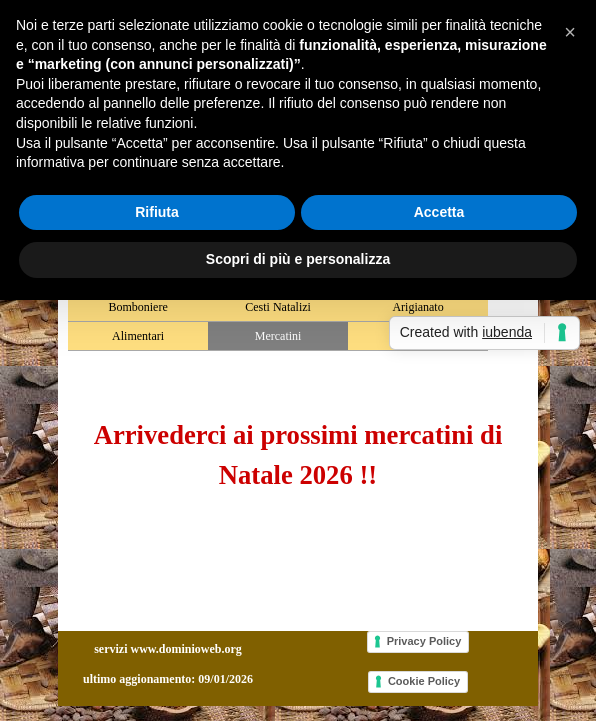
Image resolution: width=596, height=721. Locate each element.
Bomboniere (137, 307)
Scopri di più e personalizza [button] (298, 259)
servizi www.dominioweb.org (168, 649)
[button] (570, 32)
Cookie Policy (424, 681)
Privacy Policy (424, 641)
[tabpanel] (298, 455)
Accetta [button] (439, 212)
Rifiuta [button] (157, 212)
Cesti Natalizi (278, 307)
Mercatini (278, 336)
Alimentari (138, 336)
